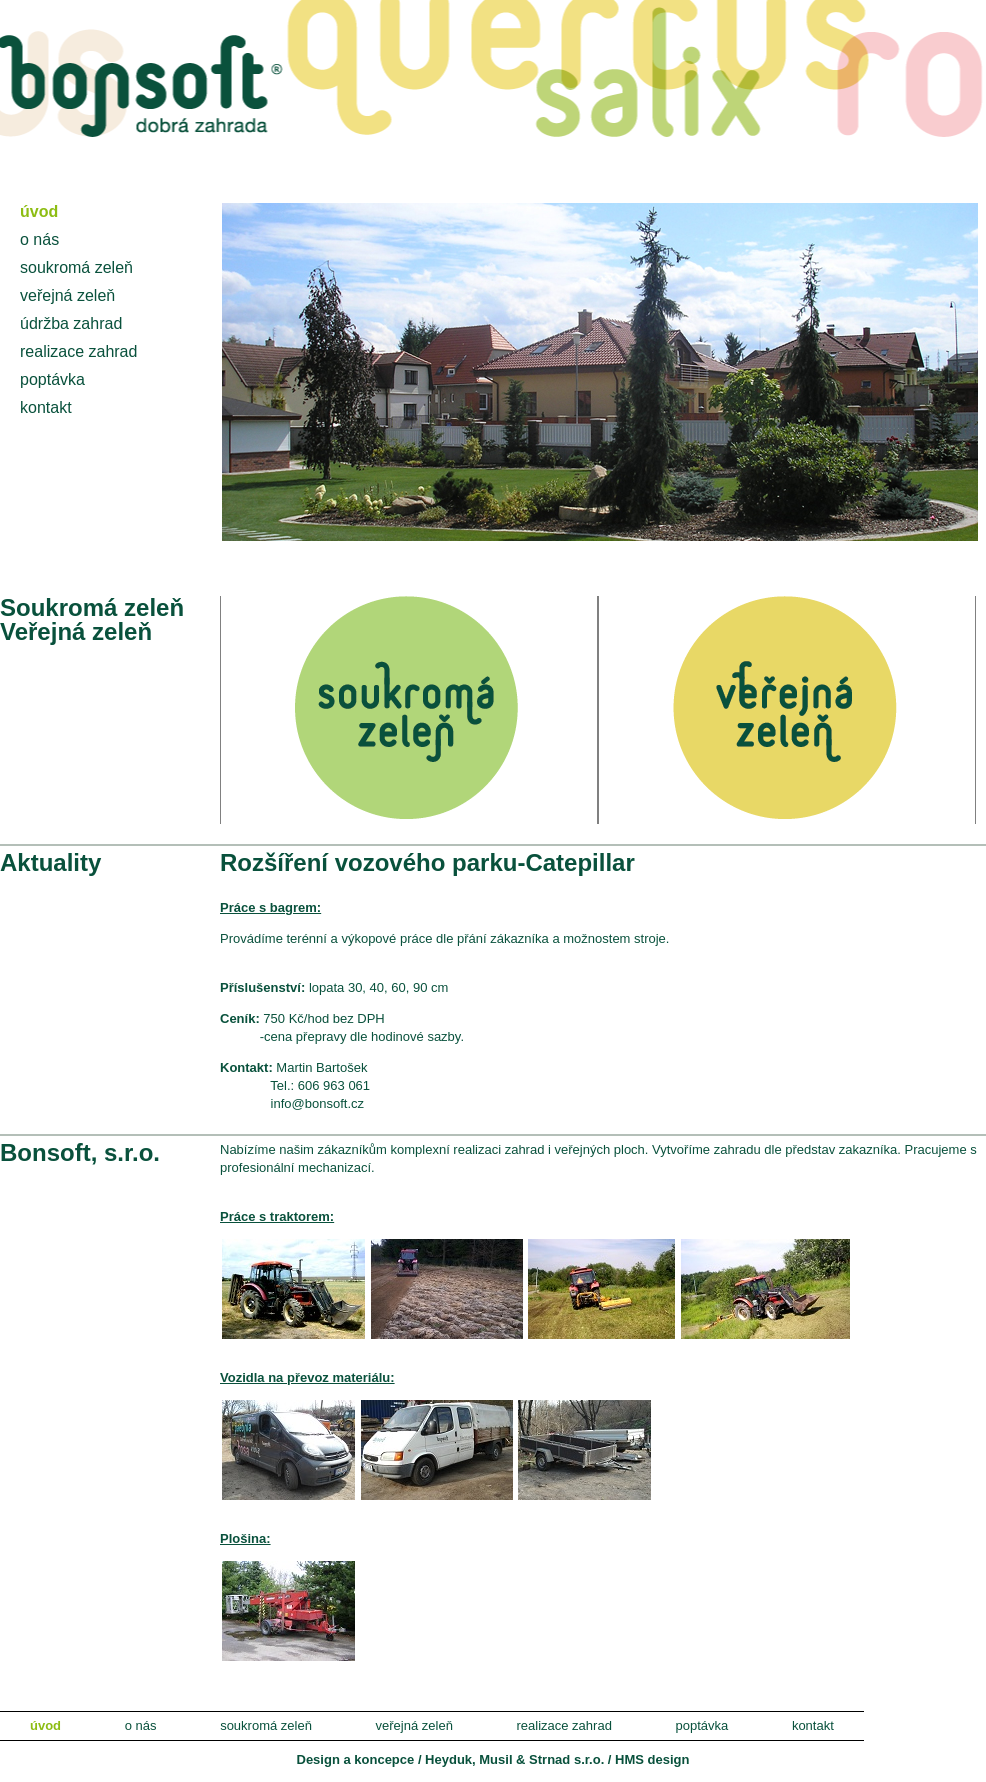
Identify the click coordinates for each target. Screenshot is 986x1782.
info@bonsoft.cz (317, 1103)
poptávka (52, 379)
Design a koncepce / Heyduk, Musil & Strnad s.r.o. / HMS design (493, 1759)
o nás (39, 239)
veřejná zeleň (67, 295)
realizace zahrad (78, 351)
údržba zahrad (71, 323)
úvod (39, 211)
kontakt (46, 407)
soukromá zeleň (76, 267)
